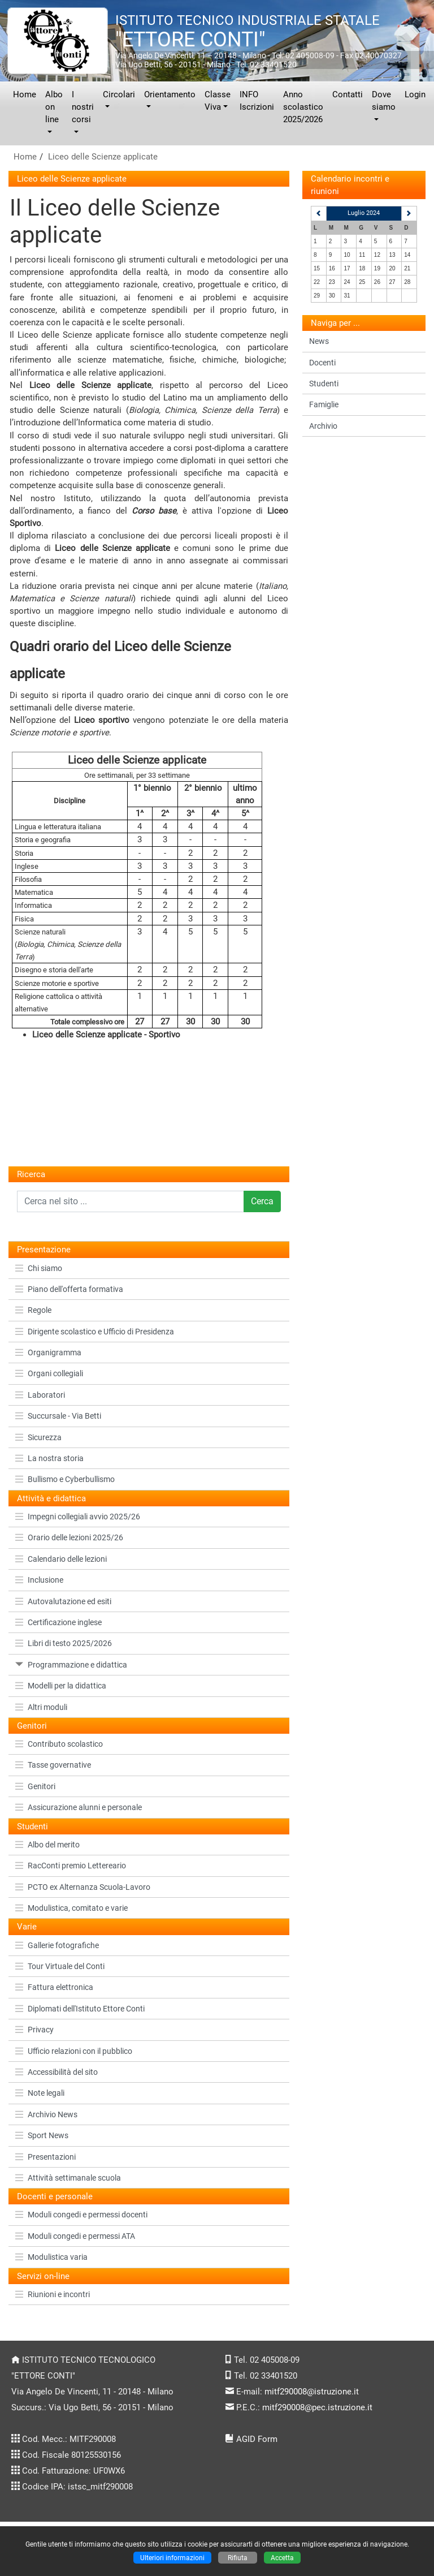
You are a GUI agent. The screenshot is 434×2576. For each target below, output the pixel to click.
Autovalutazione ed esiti (63, 1601)
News (319, 341)
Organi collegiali (49, 1373)
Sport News (41, 2135)
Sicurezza (38, 1437)
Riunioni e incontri (52, 2294)
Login (415, 94)
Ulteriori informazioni (172, 2557)
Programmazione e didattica (71, 1664)
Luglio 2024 (364, 213)
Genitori (35, 1786)
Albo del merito (47, 1844)
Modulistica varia (51, 2256)
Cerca (262, 1201)
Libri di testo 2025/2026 (63, 1643)
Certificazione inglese (58, 1622)
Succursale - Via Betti (58, 1415)
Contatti (347, 94)
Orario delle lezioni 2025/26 (69, 1537)
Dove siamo (384, 100)
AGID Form (256, 2439)
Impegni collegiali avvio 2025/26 (77, 1516)
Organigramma (48, 1352)
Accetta (282, 2557)
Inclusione (39, 1579)
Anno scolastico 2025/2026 (303, 106)
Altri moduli (41, 1707)
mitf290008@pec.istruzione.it (317, 2407)
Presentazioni (45, 2156)
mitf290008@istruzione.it (311, 2392)
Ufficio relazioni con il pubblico (73, 2051)
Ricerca (31, 1174)
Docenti (322, 362)
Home (24, 94)
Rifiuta (238, 2557)
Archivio (323, 425)
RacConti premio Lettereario (70, 1865)
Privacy (34, 2029)
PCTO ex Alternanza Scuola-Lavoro (82, 1887)
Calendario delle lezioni (61, 1558)
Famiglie (323, 404)
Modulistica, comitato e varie (71, 1907)
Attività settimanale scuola (68, 2177)
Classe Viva (218, 100)
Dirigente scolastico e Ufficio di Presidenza (94, 1331)
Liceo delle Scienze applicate (103, 157)
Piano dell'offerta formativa (69, 1289)
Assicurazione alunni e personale (78, 1807)
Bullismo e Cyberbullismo (65, 1479)
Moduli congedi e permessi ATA (75, 2236)
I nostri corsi (83, 106)
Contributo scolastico (59, 1743)
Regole (33, 1310)
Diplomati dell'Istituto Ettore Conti (80, 2008)
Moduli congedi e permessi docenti (81, 2214)
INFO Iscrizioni (257, 100)
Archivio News (46, 2114)
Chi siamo (38, 1268)
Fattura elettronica (54, 1987)
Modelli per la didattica (60, 1685)
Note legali (39, 2092)
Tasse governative (53, 1764)
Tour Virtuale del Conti (60, 1966)
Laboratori (40, 1394)
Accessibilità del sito (56, 2072)
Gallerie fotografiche (57, 1945)
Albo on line (54, 106)
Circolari (119, 94)
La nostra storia (49, 1458)
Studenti (323, 383)
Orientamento (170, 94)
